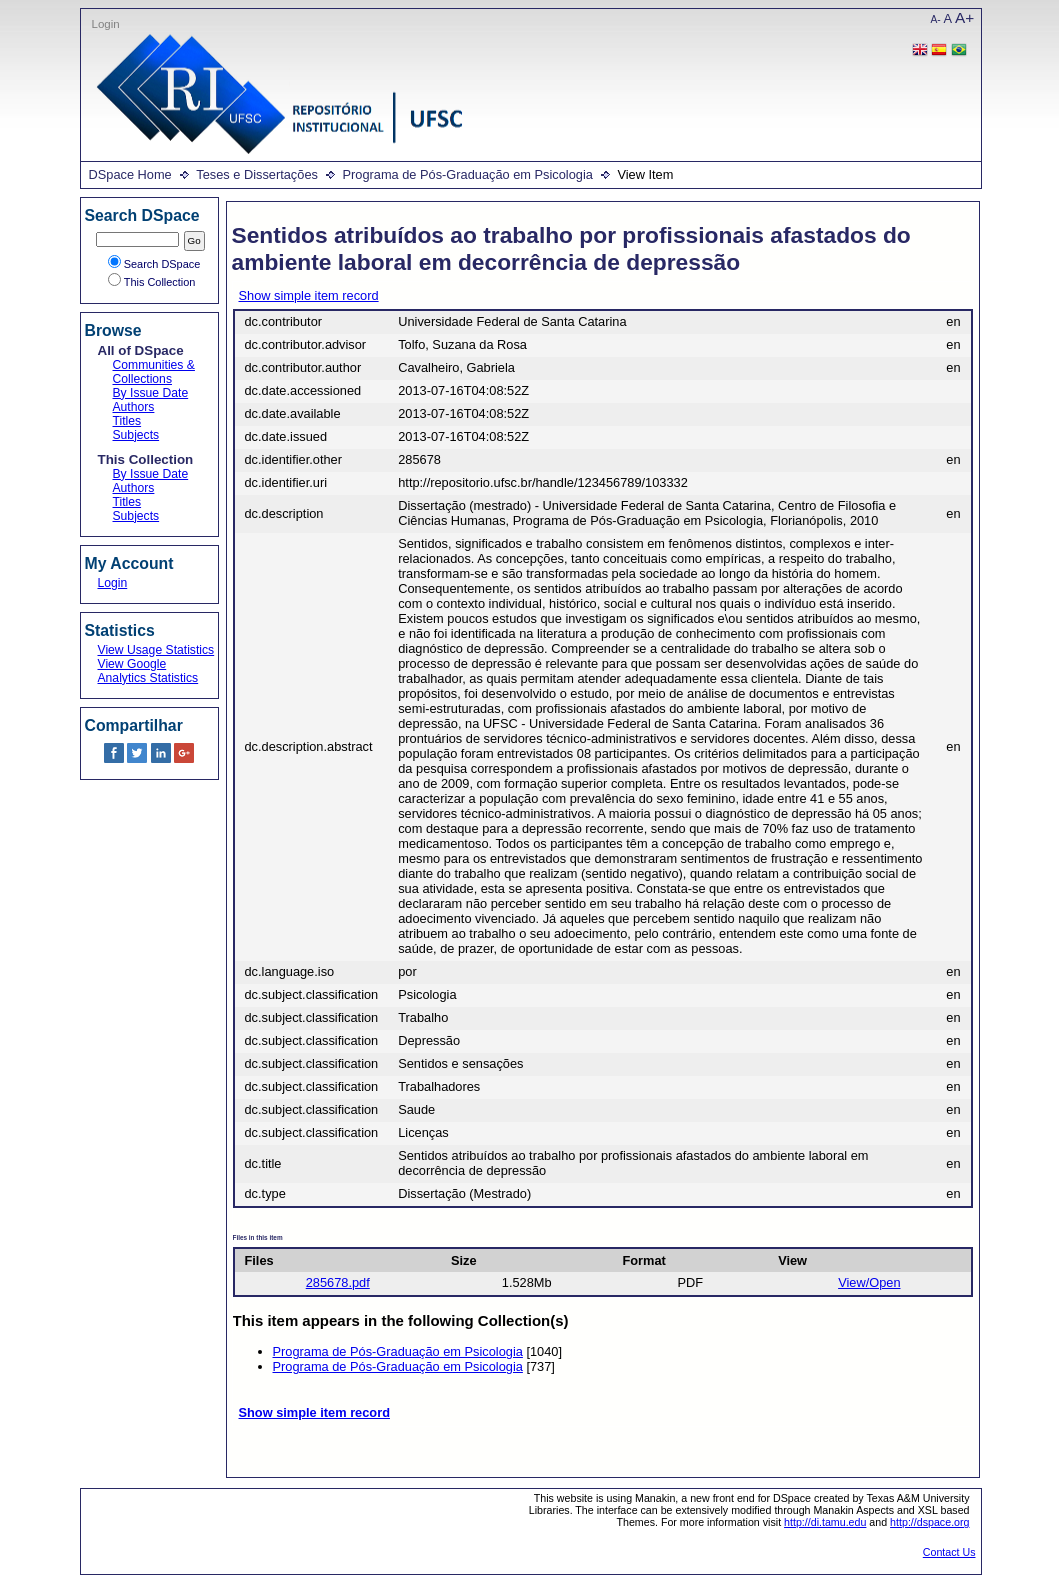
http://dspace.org (929, 1522)
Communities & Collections (154, 372)
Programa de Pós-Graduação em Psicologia (467, 174)
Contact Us (949, 1552)
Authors (134, 407)
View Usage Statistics (156, 650)
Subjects (136, 435)
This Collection (152, 282)
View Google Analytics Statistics (148, 671)
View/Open (869, 1282)
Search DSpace (154, 264)
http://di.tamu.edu (825, 1522)
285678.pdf (338, 1282)
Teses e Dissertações (257, 174)
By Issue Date (151, 393)
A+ (964, 17)
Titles (127, 421)
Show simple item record (309, 295)
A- (936, 19)
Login (106, 24)
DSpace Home (130, 174)
